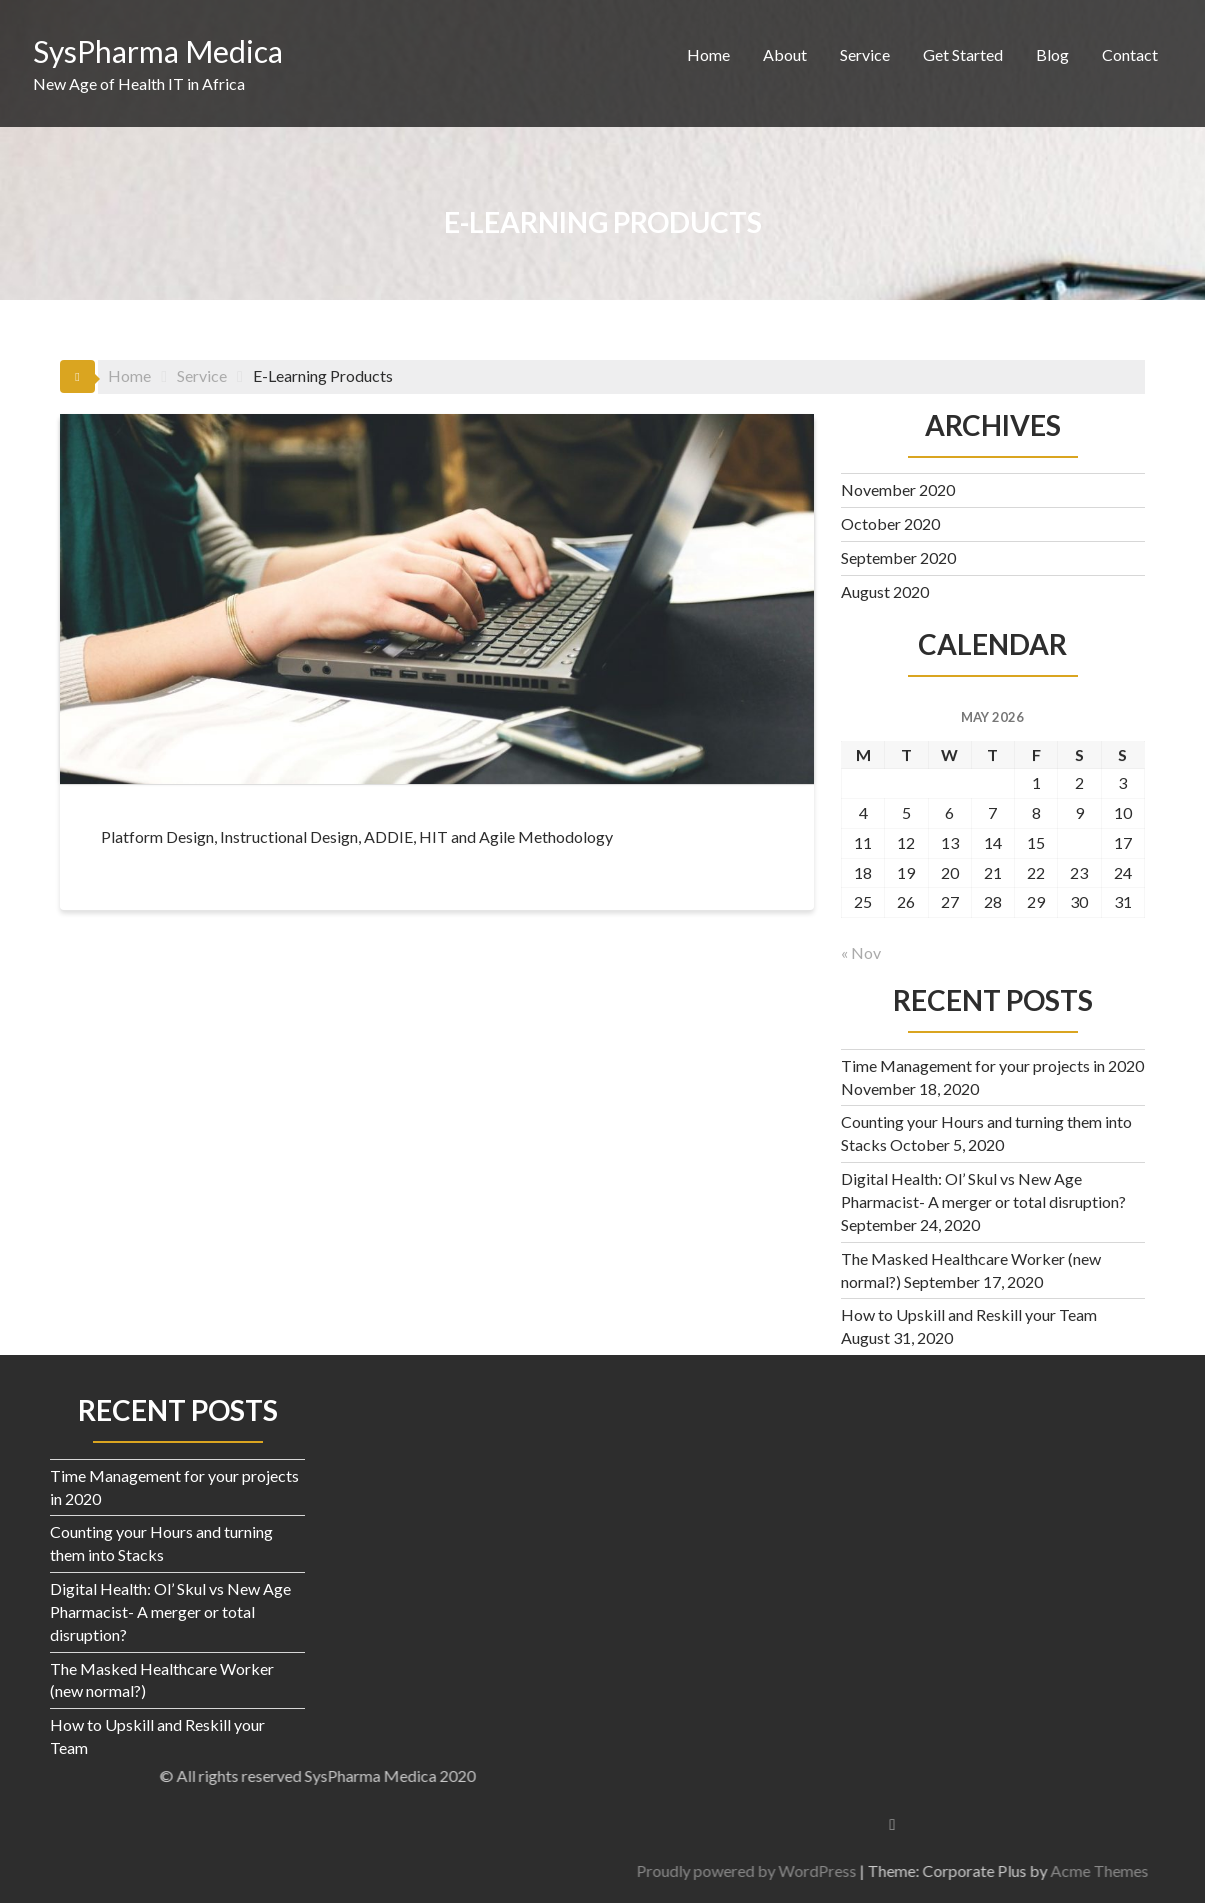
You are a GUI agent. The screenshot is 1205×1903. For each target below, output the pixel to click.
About (785, 54)
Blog (1052, 54)
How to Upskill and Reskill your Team (969, 1314)
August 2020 (885, 591)
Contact (1130, 54)
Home (708, 54)
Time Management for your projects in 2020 (992, 1065)
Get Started (963, 54)
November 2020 (898, 489)
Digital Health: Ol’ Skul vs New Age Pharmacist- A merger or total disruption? (170, 1611)
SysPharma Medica (158, 51)
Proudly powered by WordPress (1052, 1870)
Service (865, 54)
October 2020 (890, 523)
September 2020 (898, 557)
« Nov (861, 952)
